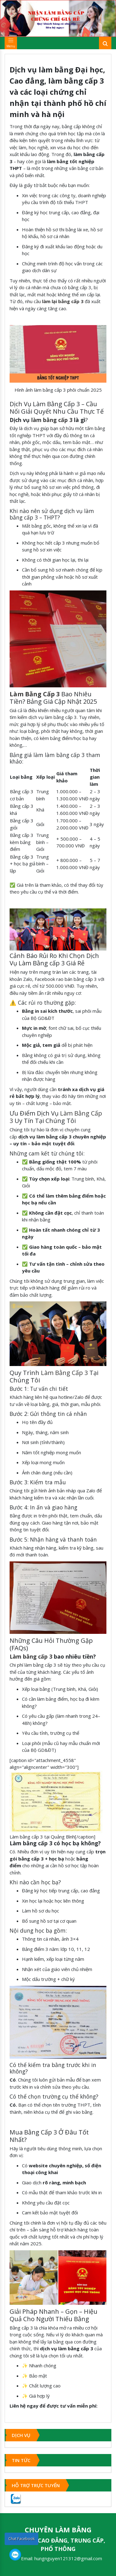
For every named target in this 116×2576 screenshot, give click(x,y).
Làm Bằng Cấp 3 (64, 1372)
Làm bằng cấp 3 (31, 1656)
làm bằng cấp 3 (51, 420)
